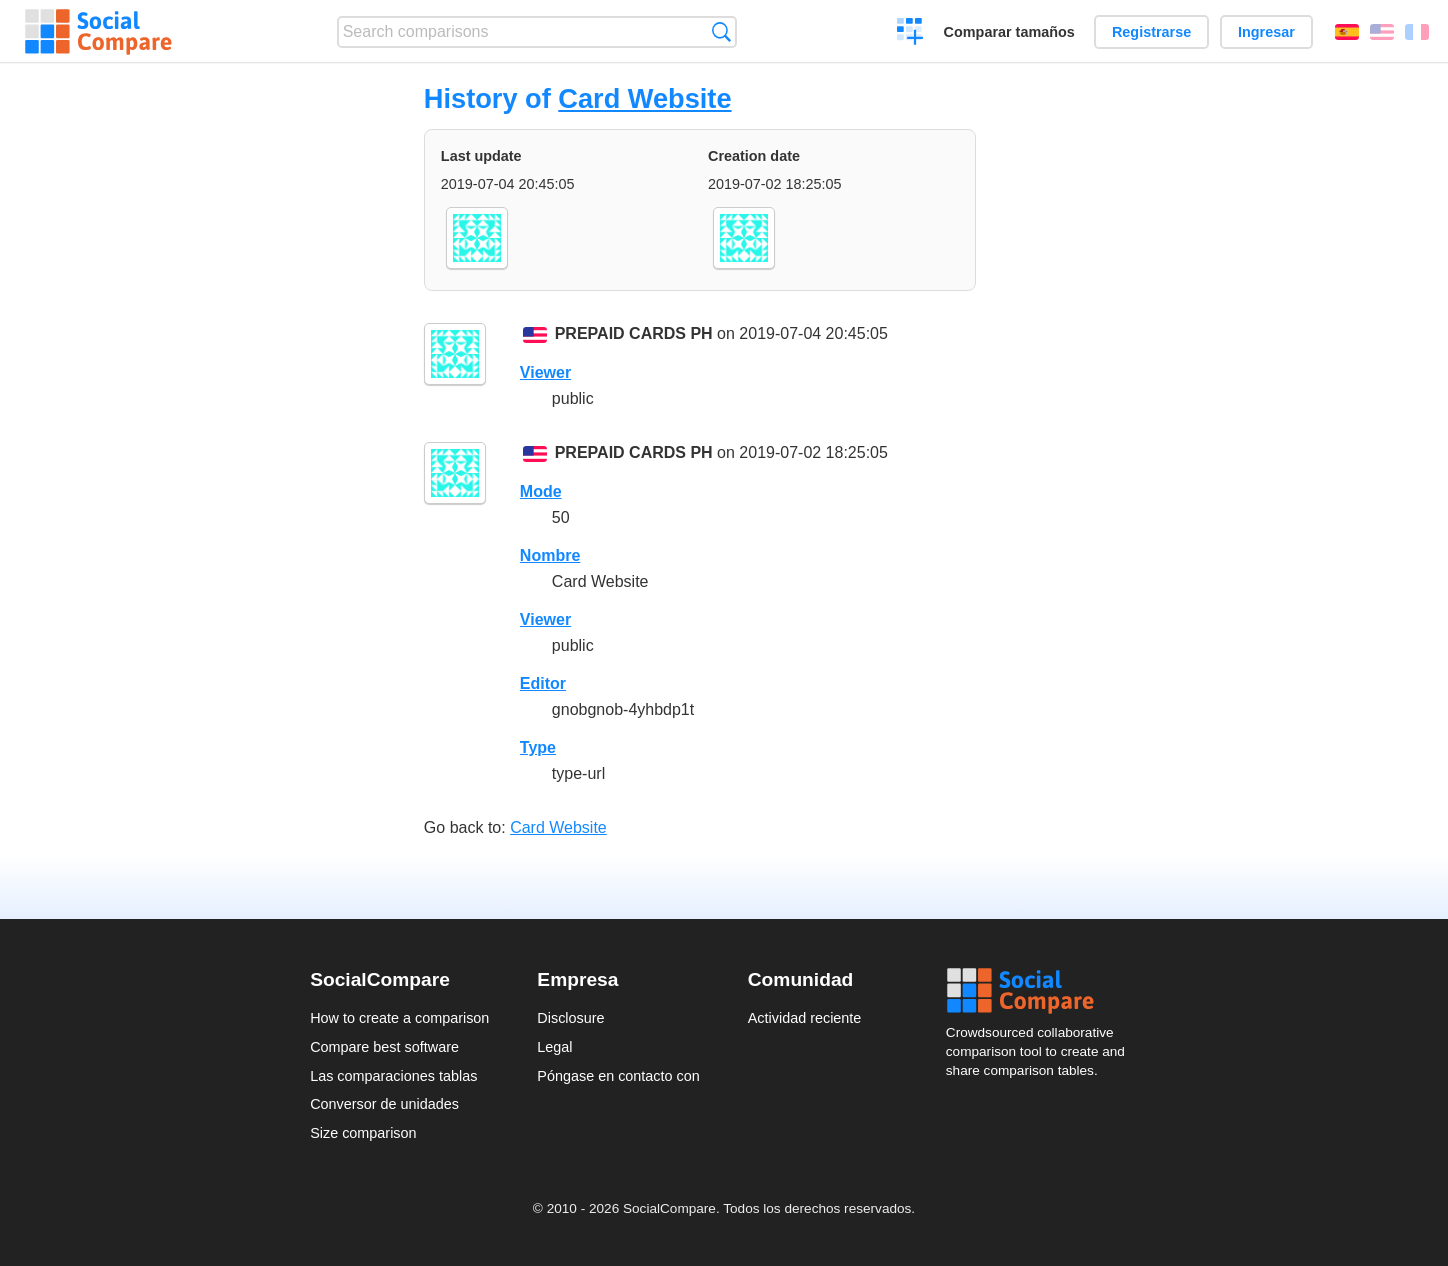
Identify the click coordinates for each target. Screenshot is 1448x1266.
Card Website (644, 98)
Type (538, 747)
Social (1042, 991)
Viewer (545, 372)
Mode (541, 491)
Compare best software (384, 1047)
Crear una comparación (910, 34)
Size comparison (363, 1133)
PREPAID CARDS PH (634, 333)
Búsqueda (721, 31)
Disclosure (570, 1018)
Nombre (550, 555)
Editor (543, 683)
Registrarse (1151, 32)
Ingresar (1266, 32)
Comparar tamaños (1009, 32)
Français (1417, 32)
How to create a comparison (399, 1018)
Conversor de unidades (384, 1104)
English (1382, 32)
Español (1347, 32)
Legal (554, 1047)
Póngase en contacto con (618, 1076)
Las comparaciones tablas (393, 1076)
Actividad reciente (805, 1018)
